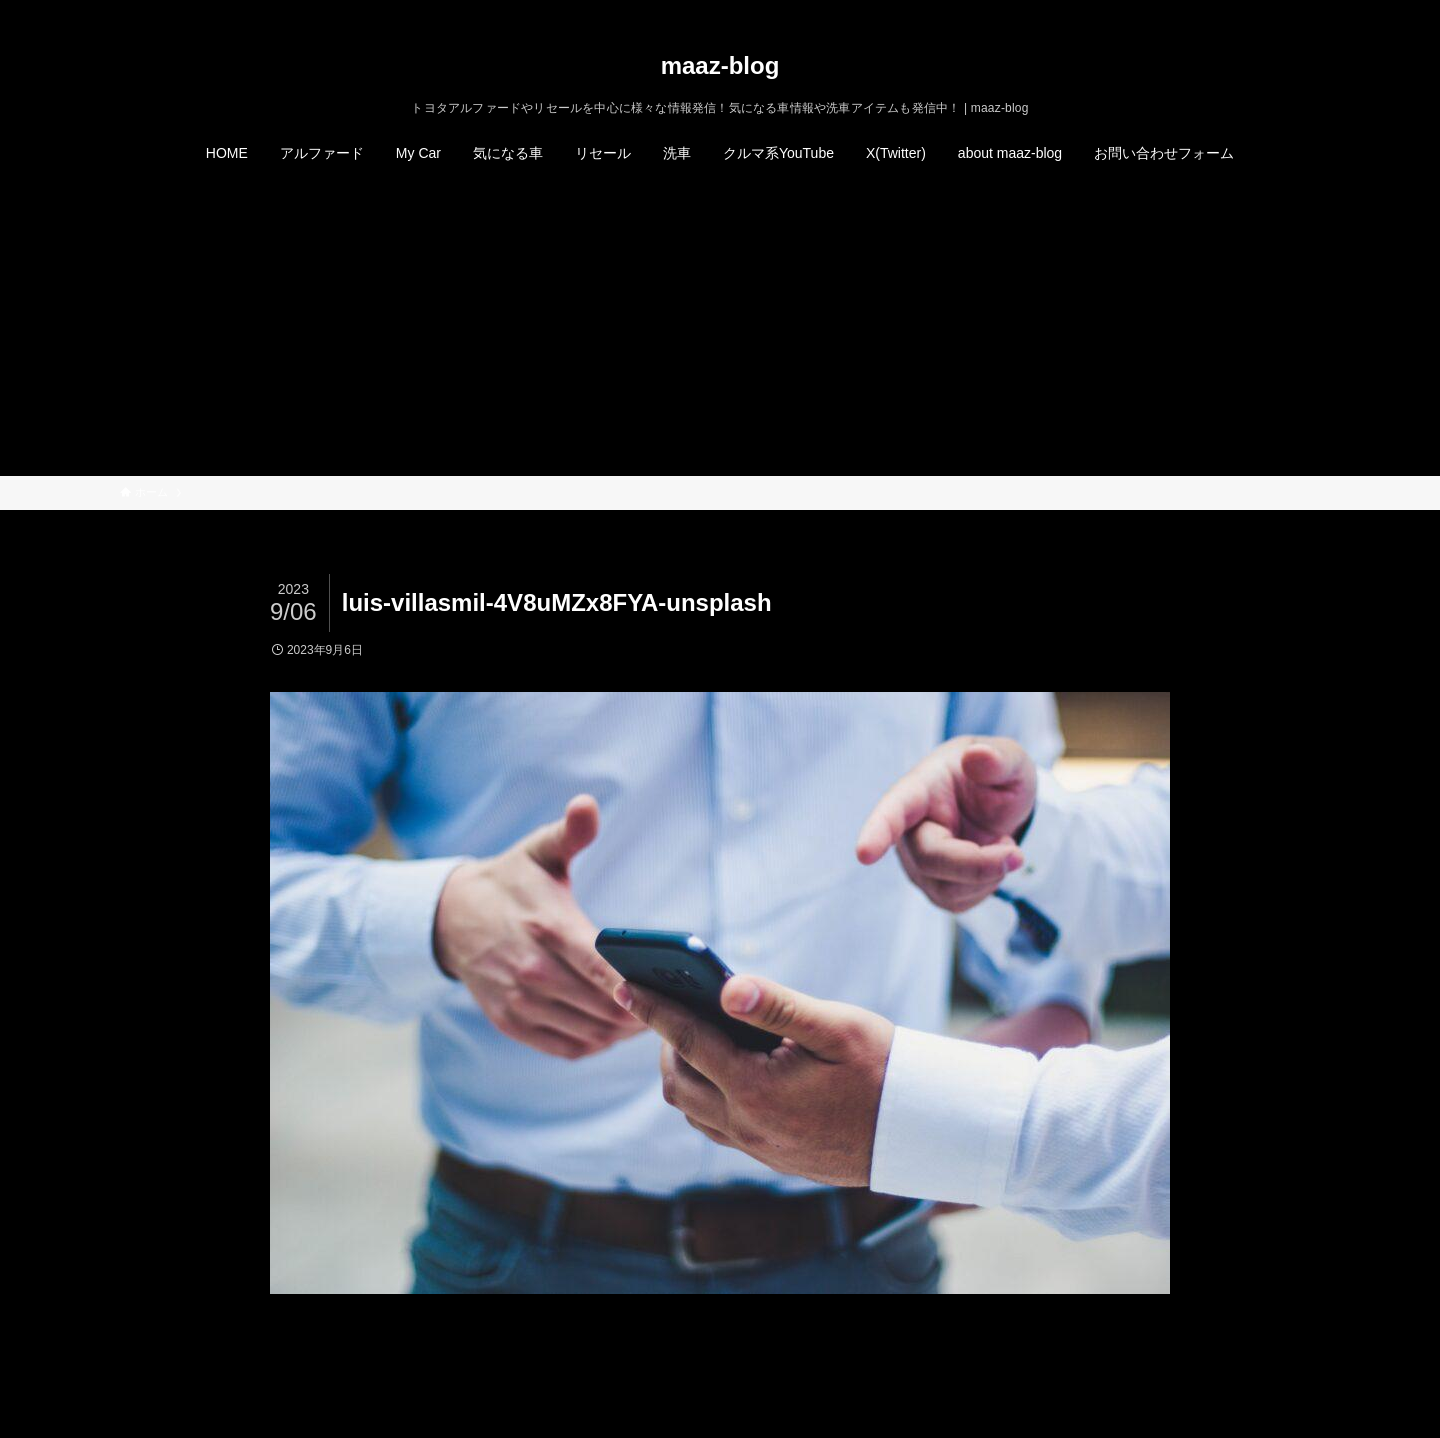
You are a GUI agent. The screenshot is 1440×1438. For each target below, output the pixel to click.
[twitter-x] (1229, 11)
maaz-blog (720, 66)
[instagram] (1255, 11)
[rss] (1281, 11)
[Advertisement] (720, 326)
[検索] (1307, 11)
